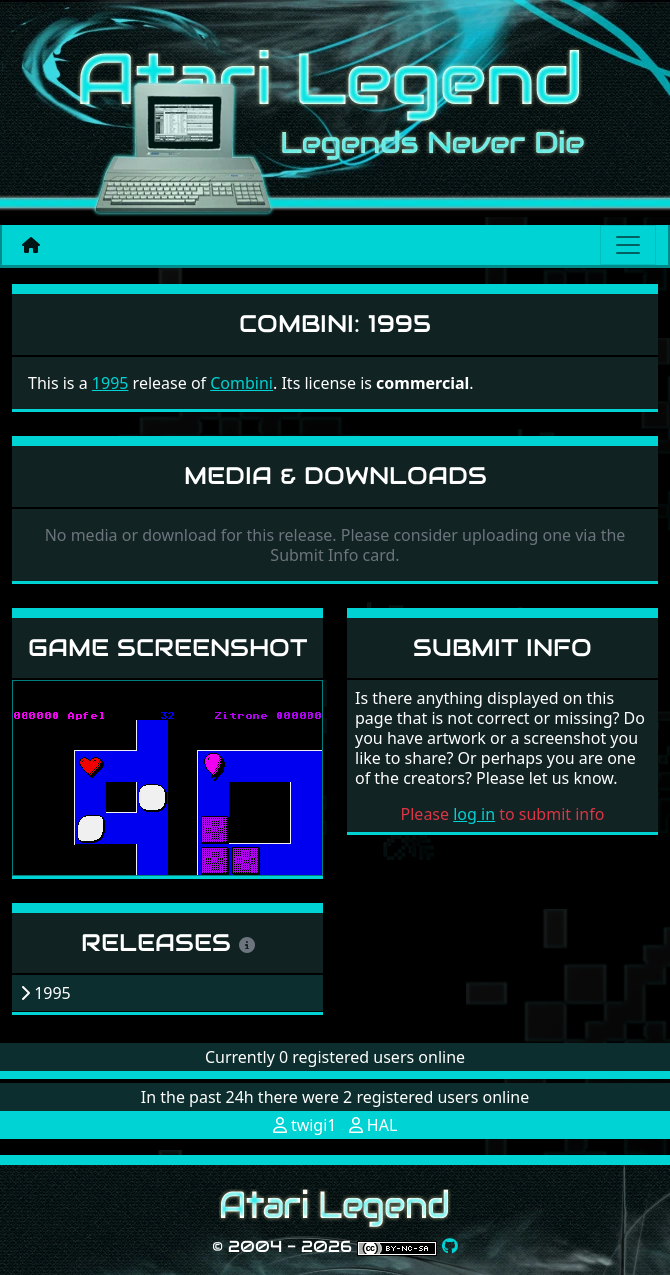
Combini (241, 383)
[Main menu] (628, 245)
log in (474, 814)
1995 (110, 383)
